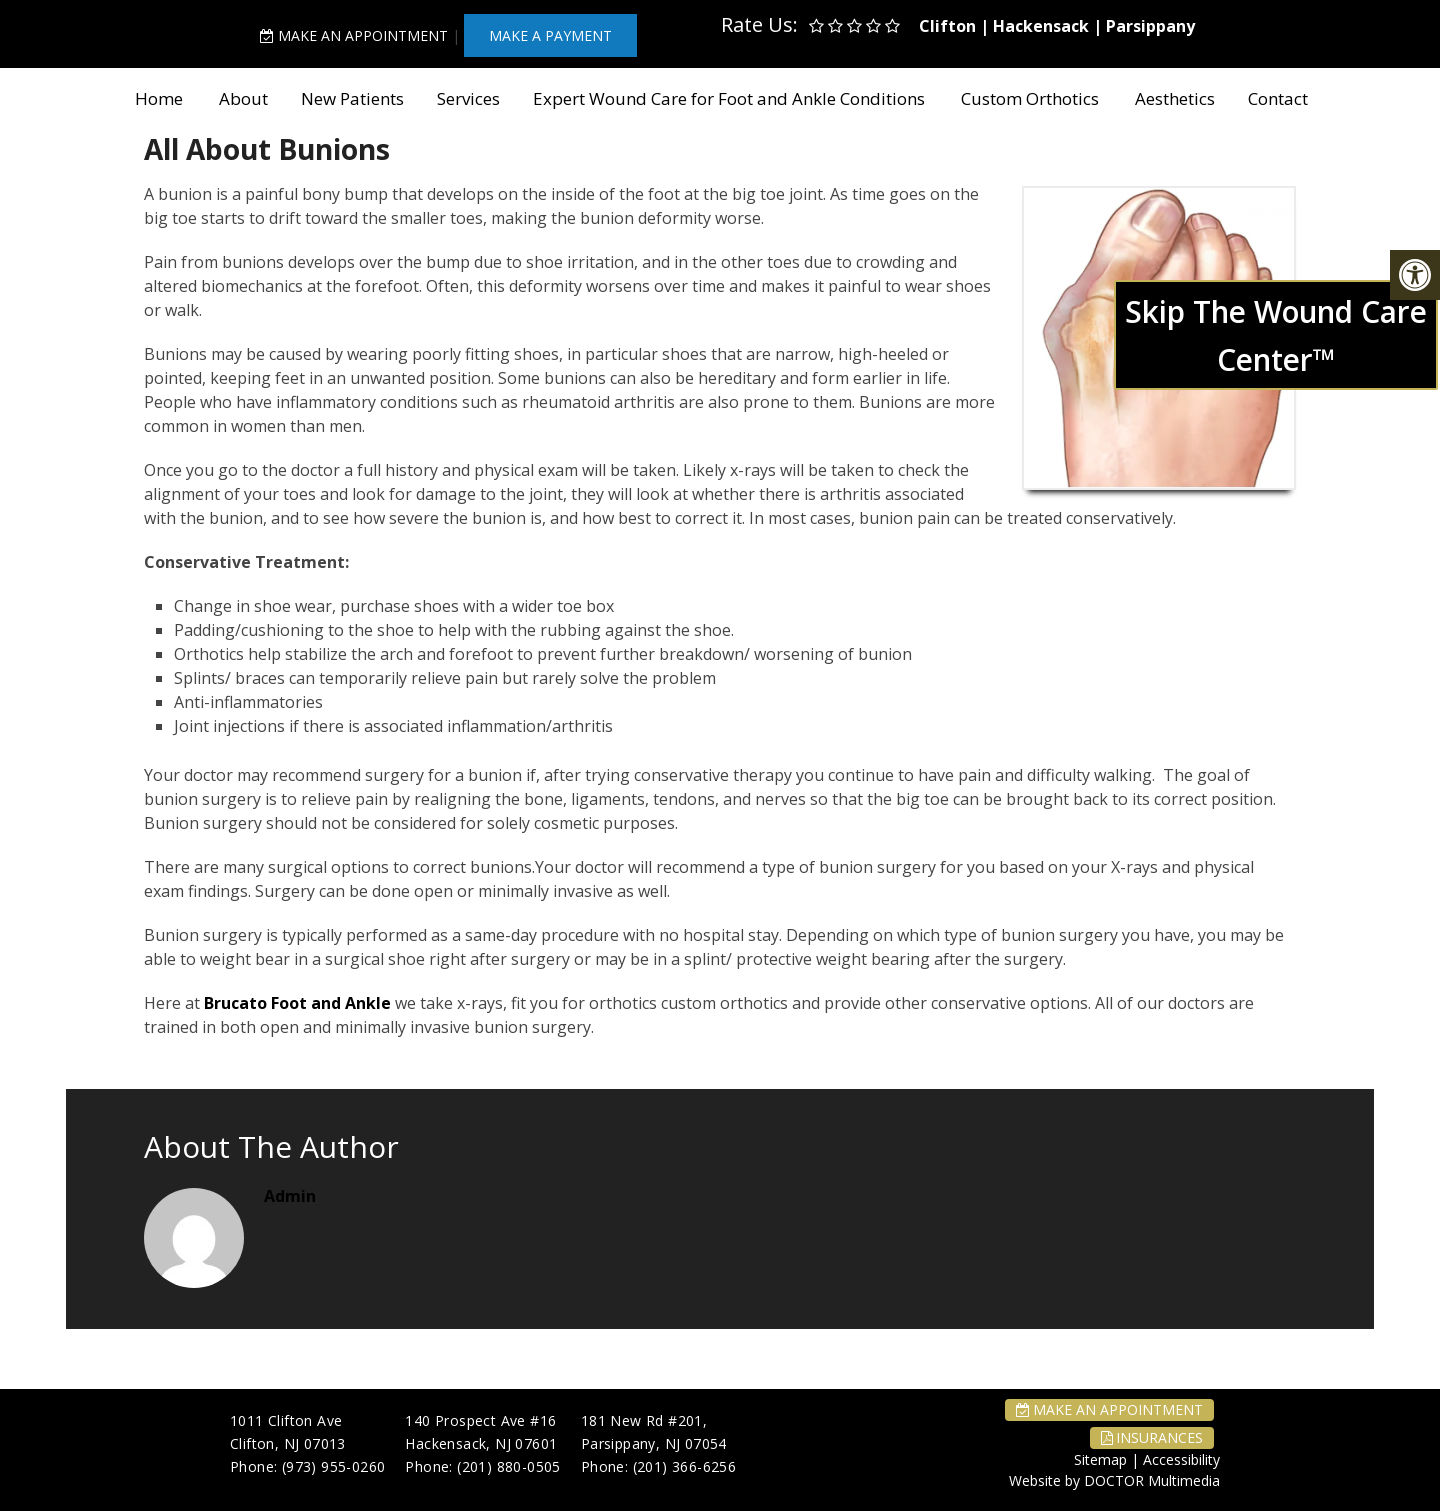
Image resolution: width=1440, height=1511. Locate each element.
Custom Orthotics (1030, 98)
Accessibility (1181, 1459)
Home (159, 98)
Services (468, 98)
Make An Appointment (354, 35)
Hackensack (1041, 26)
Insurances (1152, 1437)
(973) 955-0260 (334, 1466)
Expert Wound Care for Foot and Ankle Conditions (729, 98)
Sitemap (1100, 1459)
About (243, 98)
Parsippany (1150, 26)
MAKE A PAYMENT (550, 35)
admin (290, 1196)
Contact (1278, 98)
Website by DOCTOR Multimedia (1114, 1480)
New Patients (352, 98)
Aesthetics (1175, 98)
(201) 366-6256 (685, 1466)
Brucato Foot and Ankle (297, 1003)
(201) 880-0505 (509, 1466)
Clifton (947, 26)
